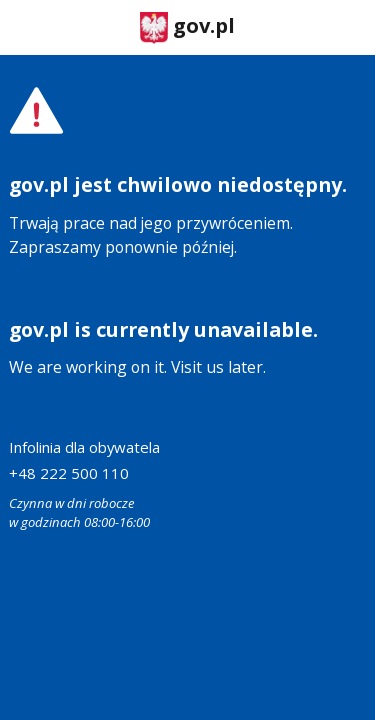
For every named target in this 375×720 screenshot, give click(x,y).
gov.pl (187, 27)
